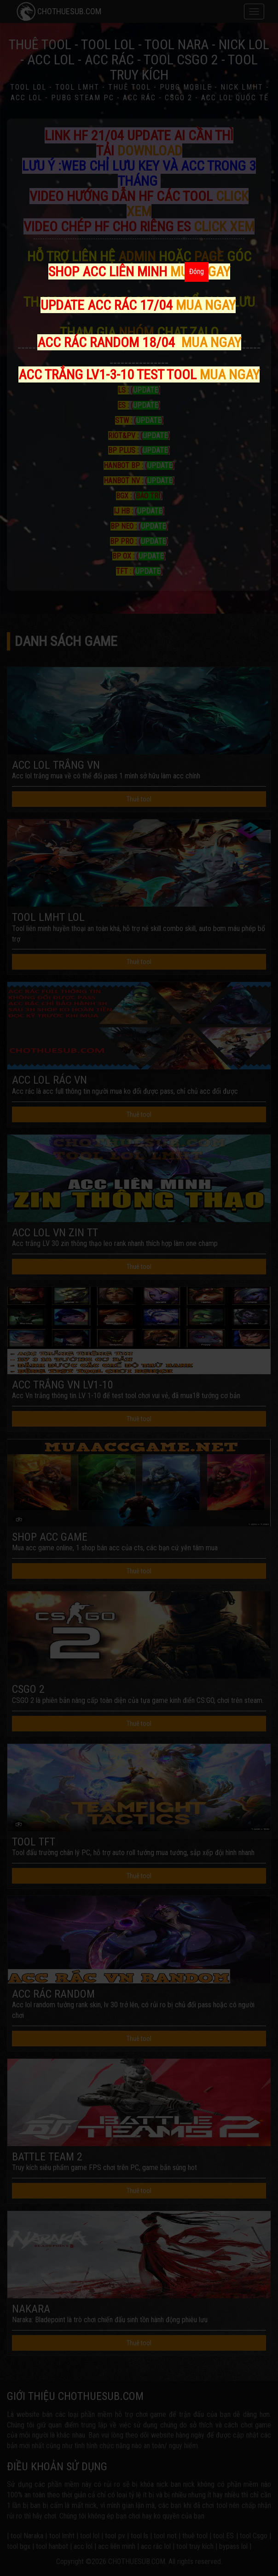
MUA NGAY (206, 305)
